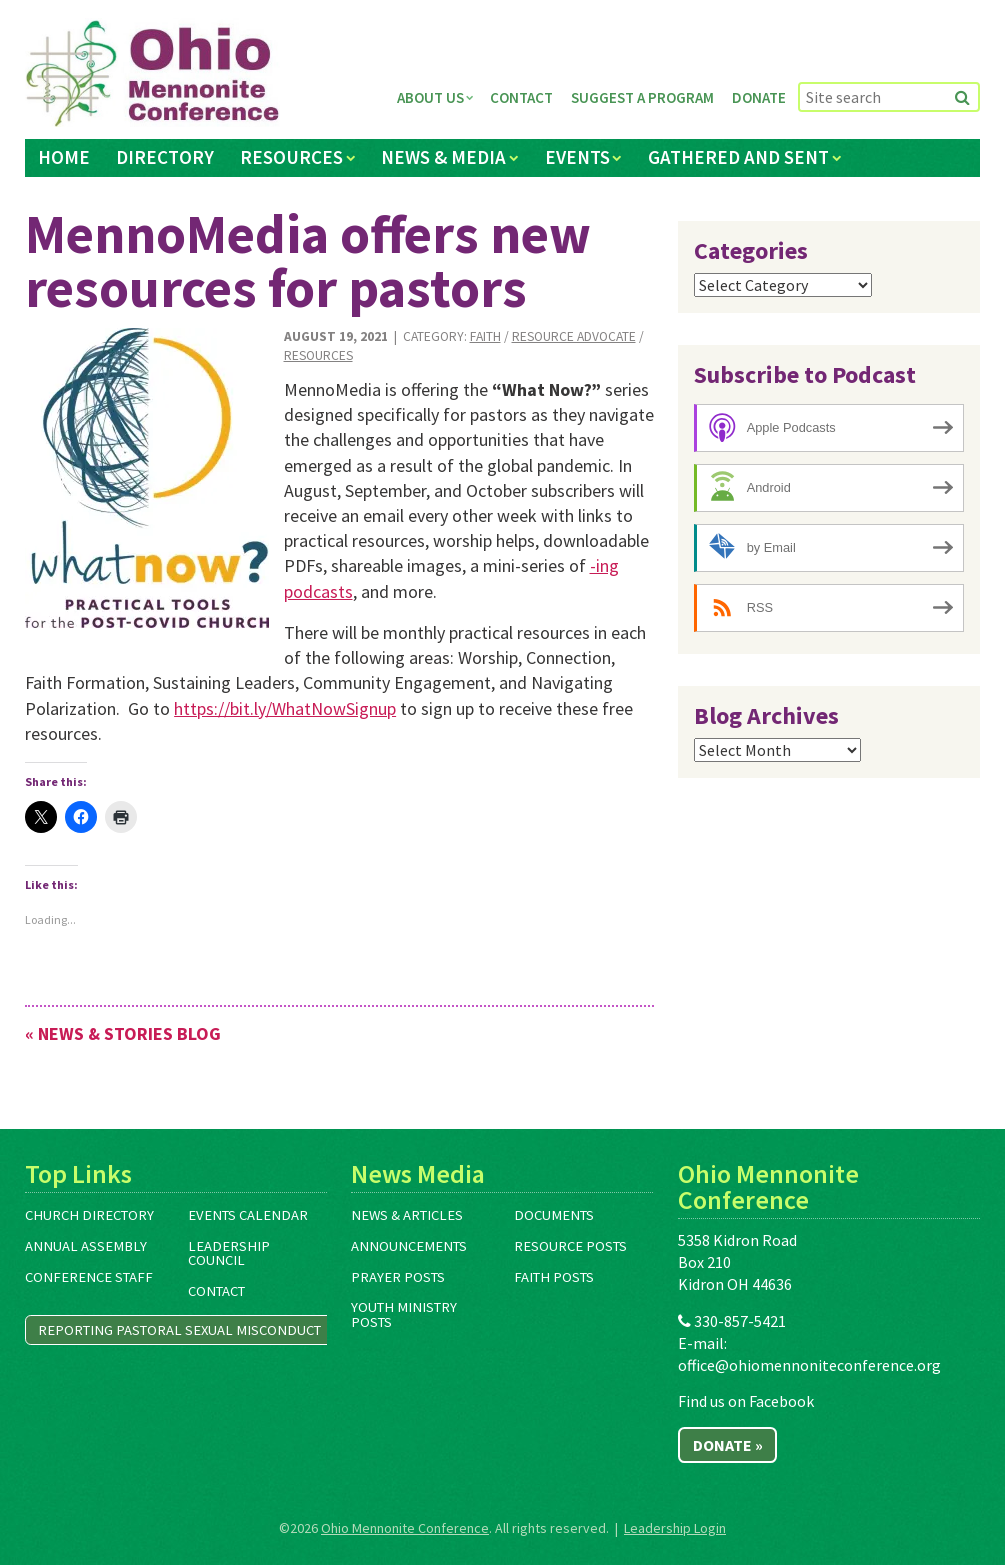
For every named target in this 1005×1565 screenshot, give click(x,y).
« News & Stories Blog (123, 1033)
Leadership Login (675, 1528)
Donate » (728, 1445)
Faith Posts (554, 1277)
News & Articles (407, 1215)
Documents (554, 1215)
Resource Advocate (574, 336)
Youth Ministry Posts (404, 1314)
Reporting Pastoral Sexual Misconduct (179, 1330)
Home (64, 157)
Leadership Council (229, 1253)
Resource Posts (570, 1246)
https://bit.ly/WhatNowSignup (285, 708)
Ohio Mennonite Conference (405, 1528)
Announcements (409, 1246)
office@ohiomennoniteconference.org (809, 1365)
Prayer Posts (398, 1277)
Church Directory (89, 1215)
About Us (430, 97)
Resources (291, 157)
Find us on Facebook (746, 1401)
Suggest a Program (642, 97)
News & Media (443, 157)
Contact (521, 97)
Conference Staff (89, 1277)
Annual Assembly (86, 1246)
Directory (165, 157)
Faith (485, 336)
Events (577, 157)
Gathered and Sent (738, 157)
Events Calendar (248, 1215)
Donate (759, 97)
